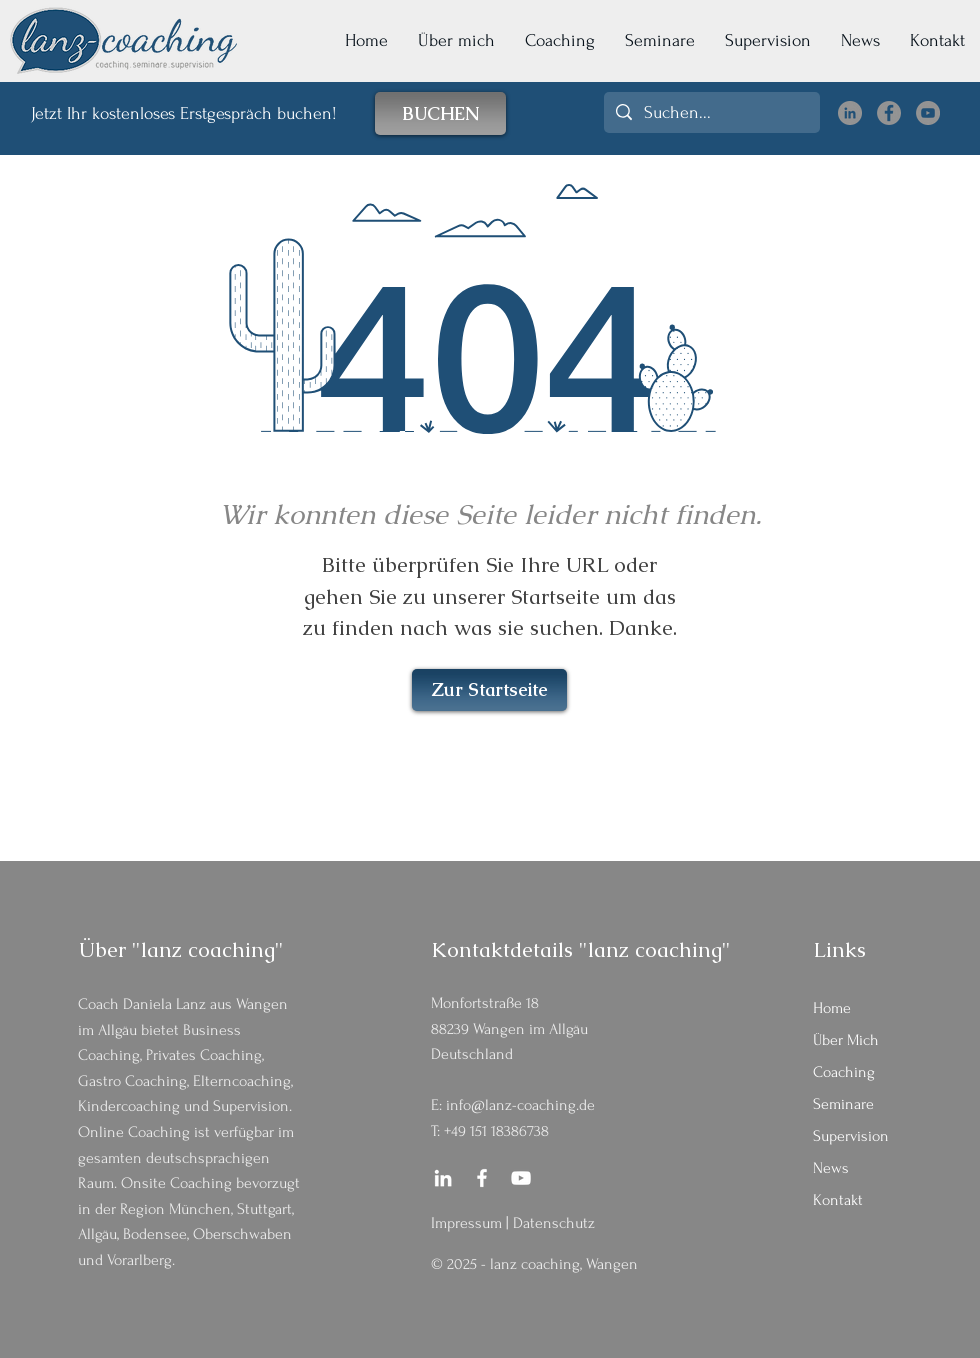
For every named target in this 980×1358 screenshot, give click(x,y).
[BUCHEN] (440, 113)
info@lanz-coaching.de (520, 1105)
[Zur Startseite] (489, 690)
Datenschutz (554, 1223)
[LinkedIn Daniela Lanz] (850, 113)
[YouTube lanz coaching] (928, 113)
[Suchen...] (711, 112)
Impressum (466, 1223)
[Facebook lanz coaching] (889, 113)
